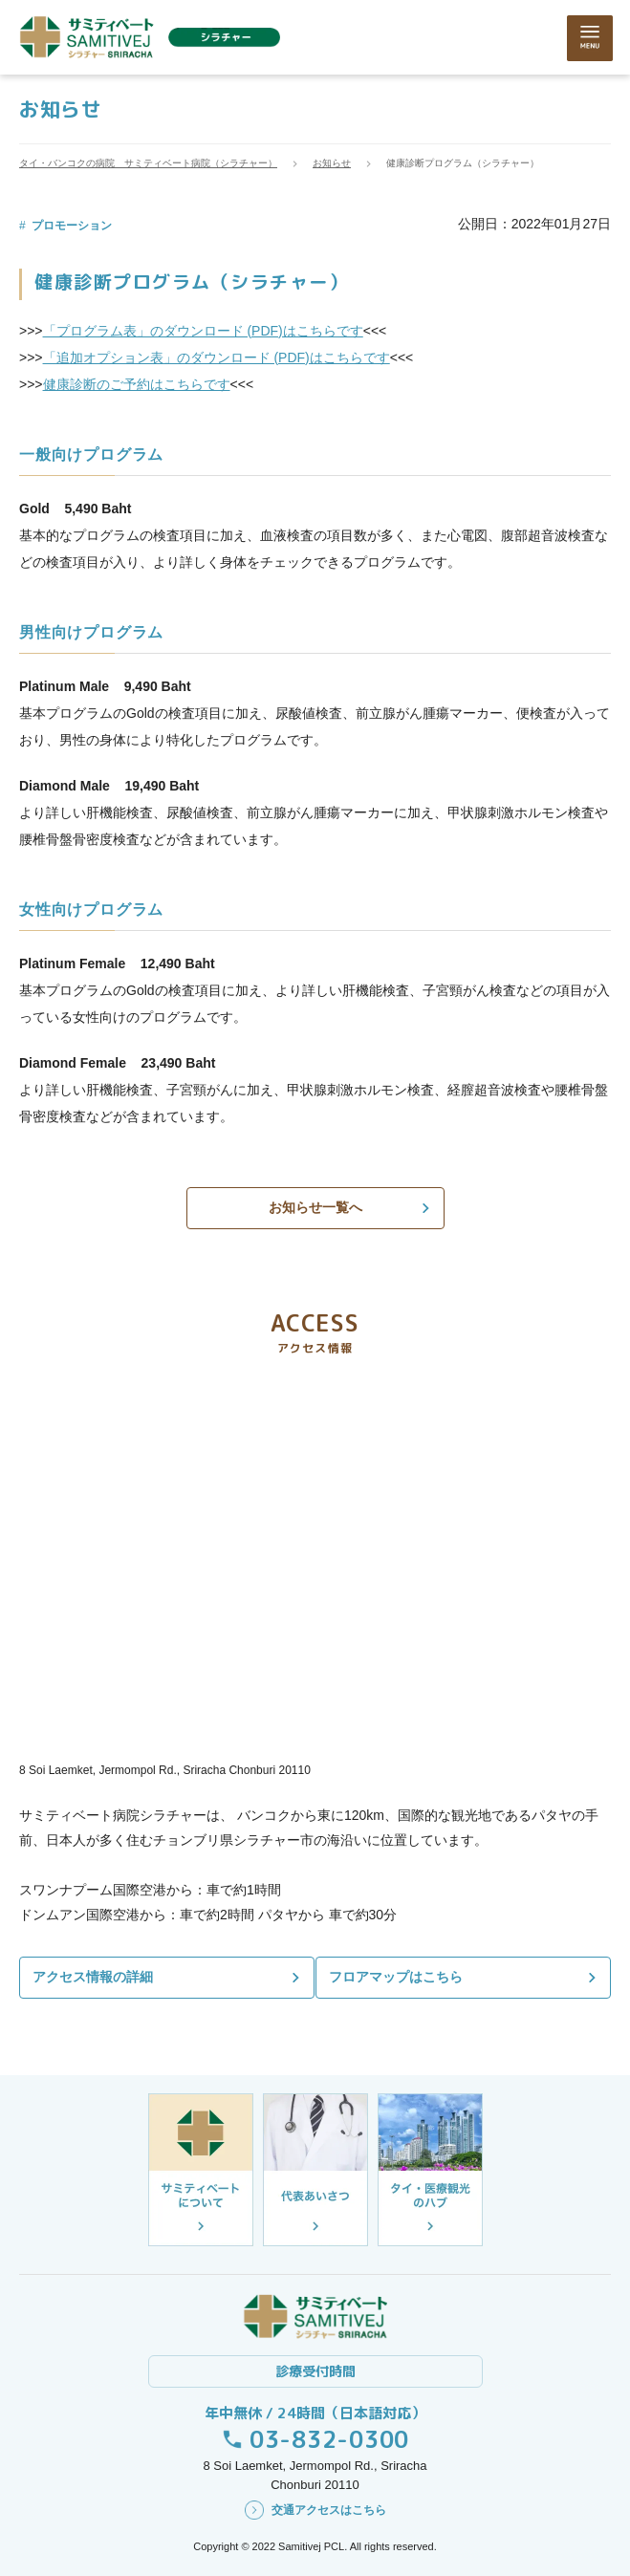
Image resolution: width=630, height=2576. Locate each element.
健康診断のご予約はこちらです (136, 384)
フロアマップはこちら (400, 1976)
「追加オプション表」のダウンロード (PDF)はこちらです (216, 357)
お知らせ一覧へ (315, 1207)
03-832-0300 (329, 2439)
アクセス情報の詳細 (93, 1976)
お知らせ (332, 163)
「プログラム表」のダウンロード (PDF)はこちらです (203, 330)
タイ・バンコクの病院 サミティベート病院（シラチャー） (148, 163)
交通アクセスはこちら (329, 2510)
